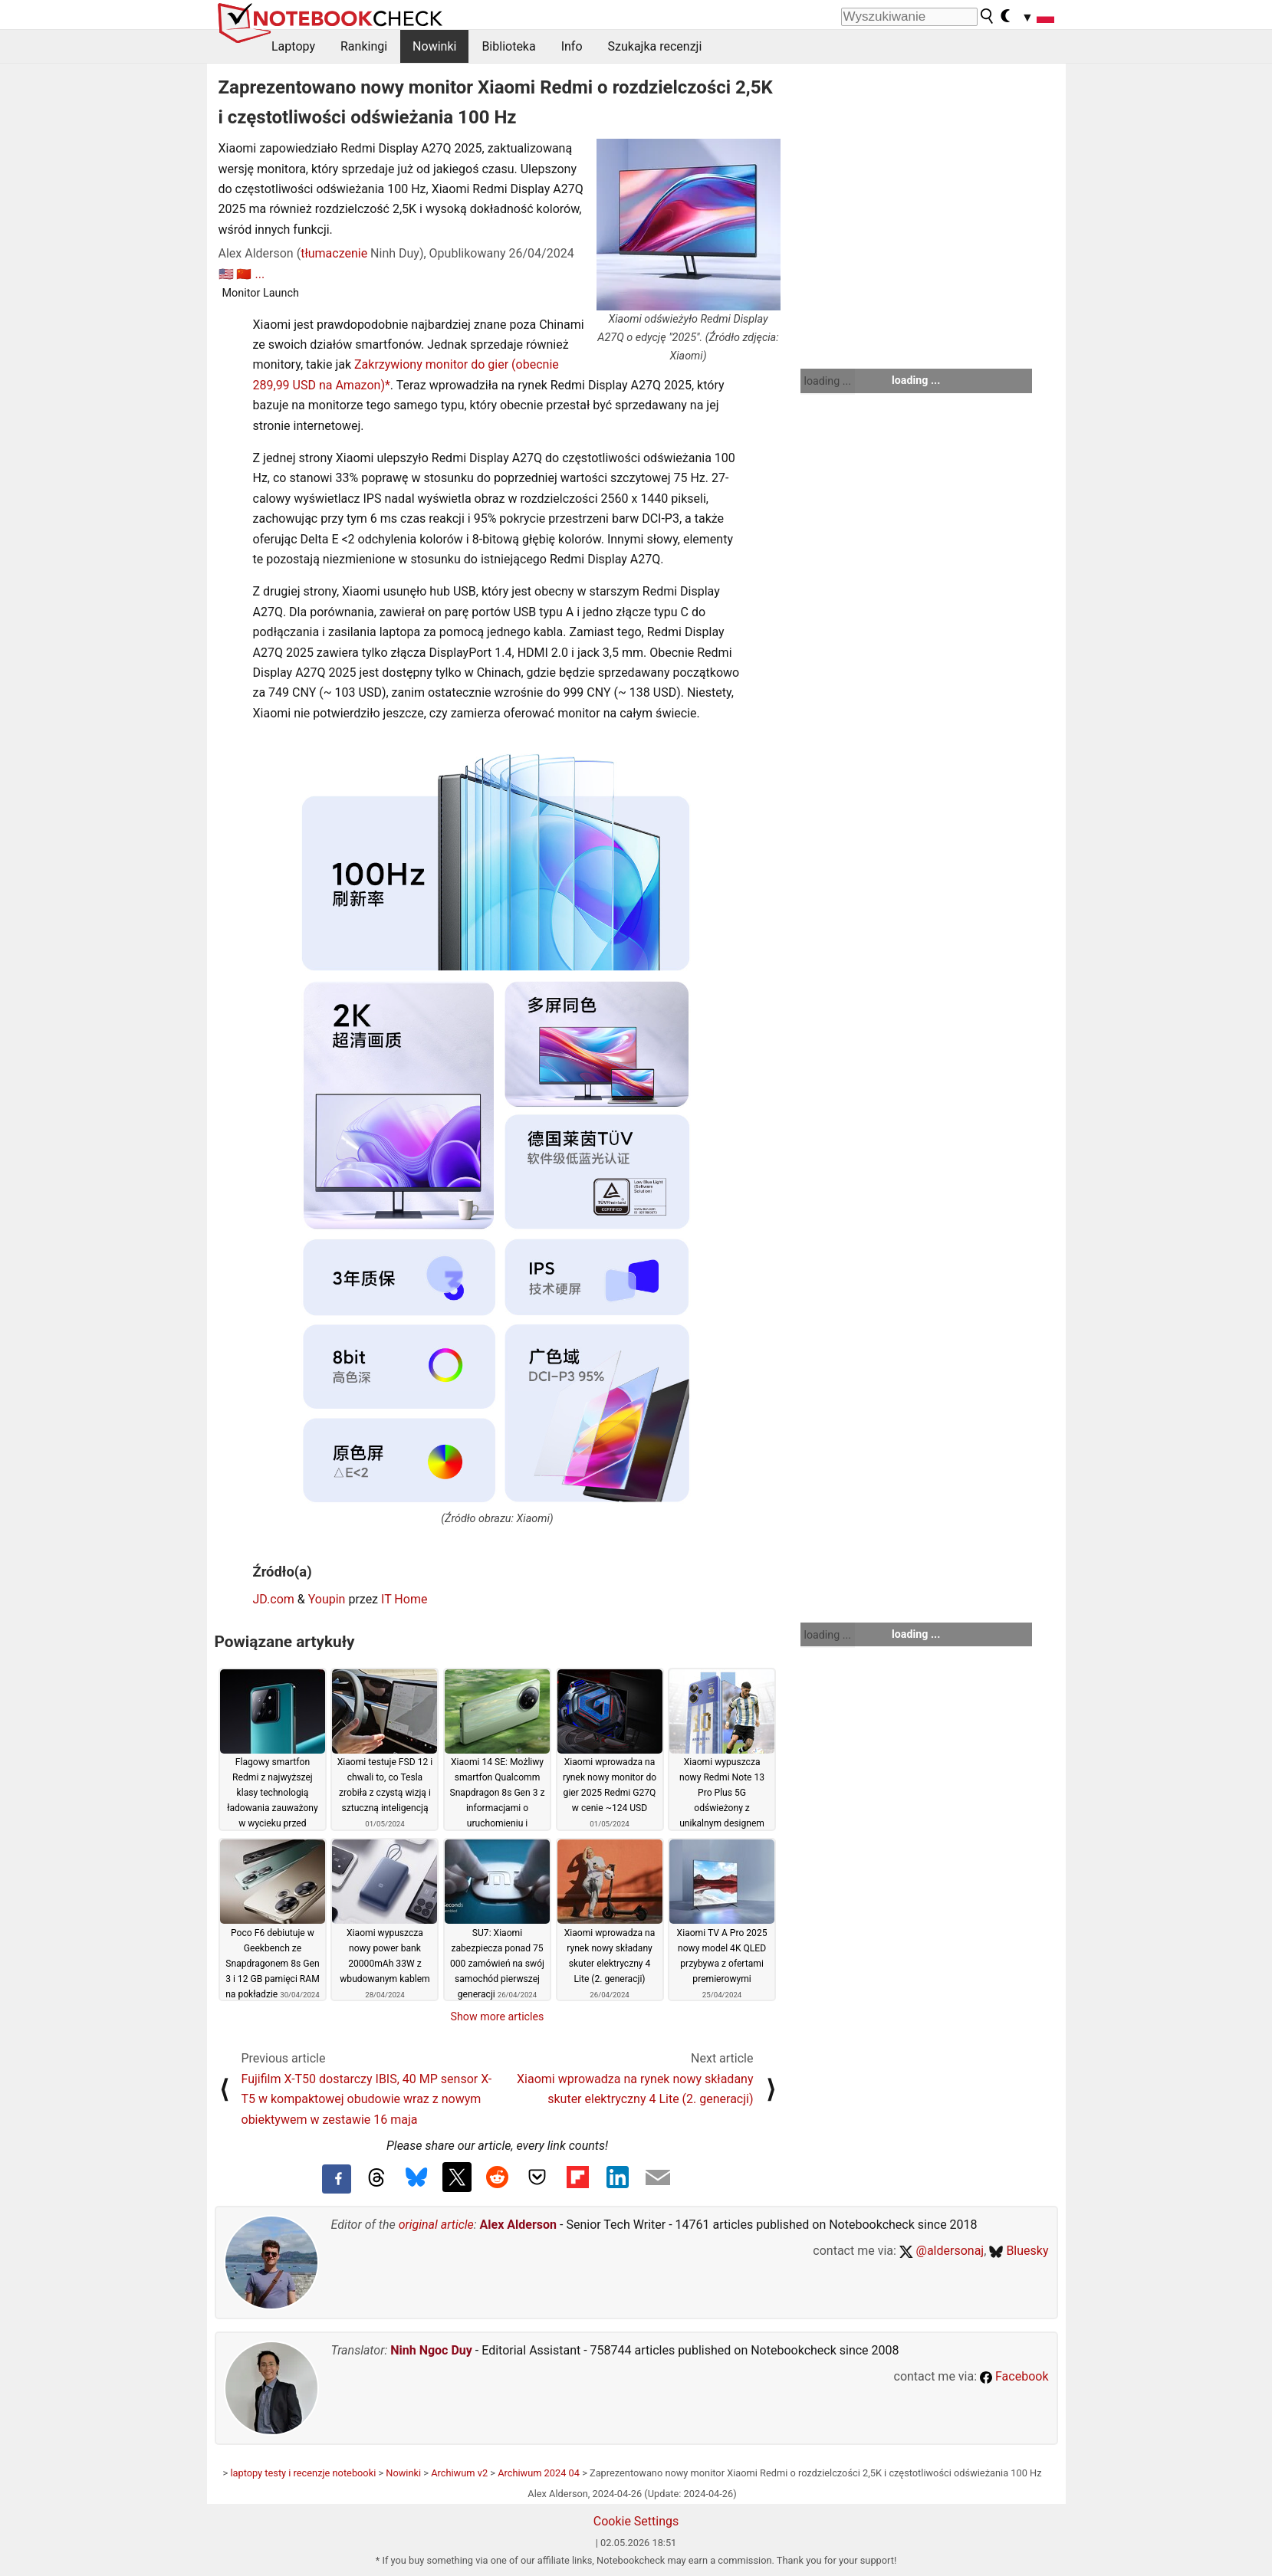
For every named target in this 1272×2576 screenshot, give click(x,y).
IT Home (404, 1599)
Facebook (1014, 2376)
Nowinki (434, 46)
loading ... (827, 381)
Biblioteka (508, 46)
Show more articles (497, 2016)
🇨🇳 (243, 274)
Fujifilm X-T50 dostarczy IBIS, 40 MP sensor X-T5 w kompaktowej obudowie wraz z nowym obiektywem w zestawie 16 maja (367, 2099)
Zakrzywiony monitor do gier (431, 364)
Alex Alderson (518, 2224)
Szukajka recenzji (655, 46)
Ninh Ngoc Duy (431, 2350)
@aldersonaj (941, 2250)
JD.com (273, 1599)
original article (436, 2224)
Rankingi (363, 46)
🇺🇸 (226, 274)
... (260, 274)
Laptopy (293, 46)
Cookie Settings (636, 2521)
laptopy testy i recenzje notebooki (303, 2473)
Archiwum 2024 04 (539, 2473)
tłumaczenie (334, 253)
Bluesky (1018, 2250)
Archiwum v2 (459, 2473)
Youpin (327, 1599)
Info (572, 46)
